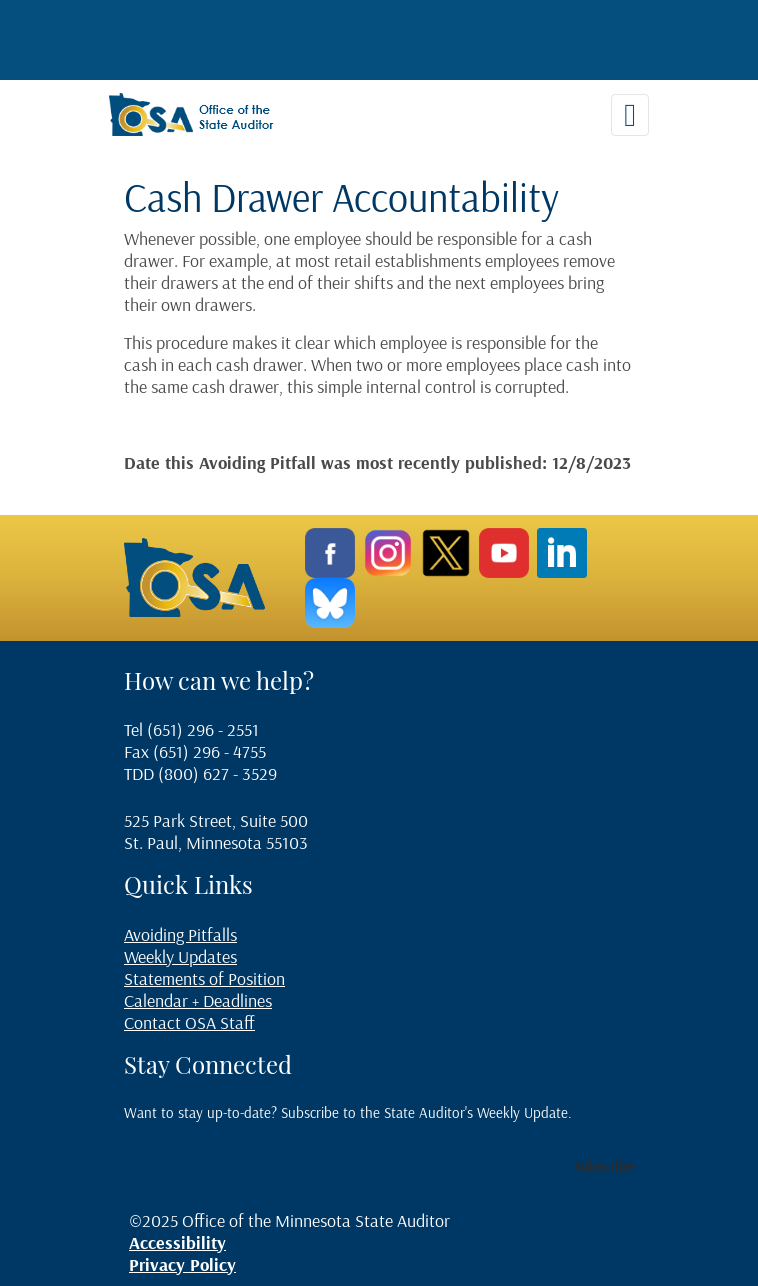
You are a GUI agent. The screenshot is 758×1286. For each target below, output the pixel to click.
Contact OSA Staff (189, 1022)
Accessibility (177, 1242)
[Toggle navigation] (630, 115)
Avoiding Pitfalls (180, 934)
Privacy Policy (182, 1264)
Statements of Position (204, 978)
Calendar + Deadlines (198, 1000)
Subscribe (604, 1165)
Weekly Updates (180, 956)
